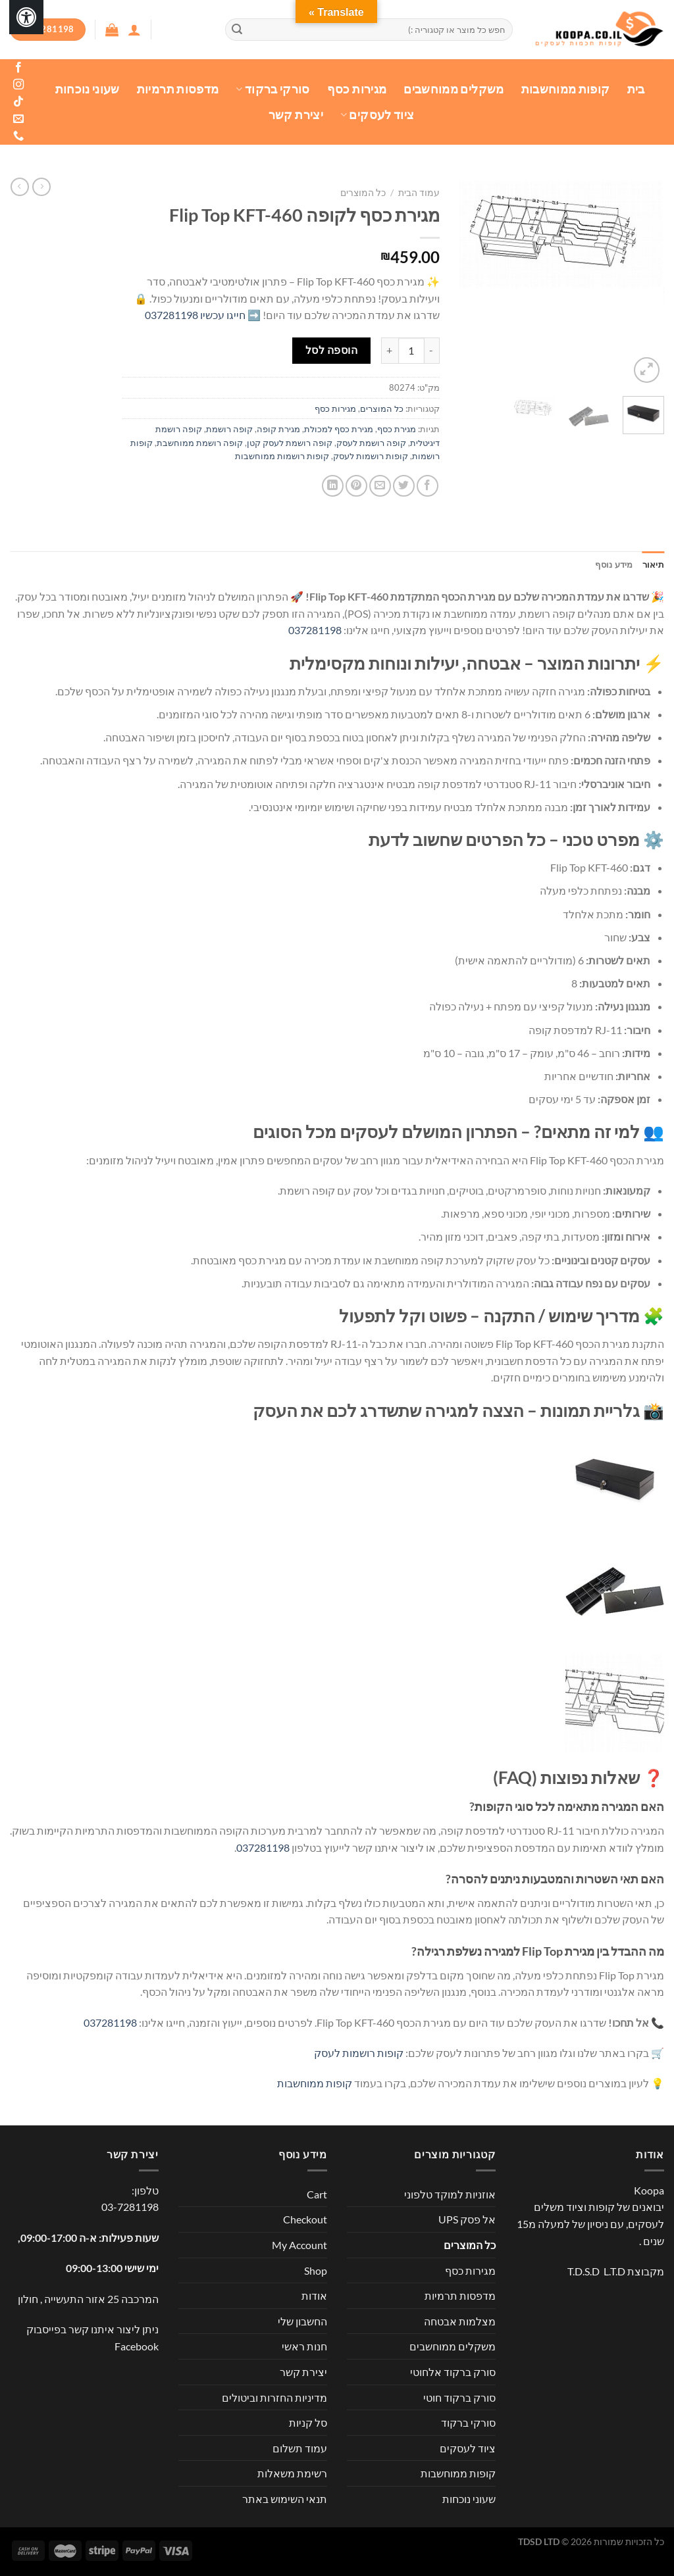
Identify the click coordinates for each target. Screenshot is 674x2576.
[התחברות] (134, 29)
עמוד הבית (419, 192)
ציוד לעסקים (377, 115)
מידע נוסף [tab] (614, 564)
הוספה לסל (331, 350)
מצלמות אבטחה (460, 2321)
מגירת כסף (396, 429)
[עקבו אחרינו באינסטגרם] (18, 85)
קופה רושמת (229, 429)
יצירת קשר (296, 115)
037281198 (315, 630)
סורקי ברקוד (272, 89)
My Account (299, 2245)
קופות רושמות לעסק (370, 456)
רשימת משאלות (292, 2473)
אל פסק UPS (467, 2219)
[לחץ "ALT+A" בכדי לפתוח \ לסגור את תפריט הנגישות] (26, 17)
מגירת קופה (278, 429)
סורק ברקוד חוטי (459, 2397)
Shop (315, 2270)
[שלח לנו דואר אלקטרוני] (18, 119)
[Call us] (18, 136)
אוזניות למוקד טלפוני (450, 2194)
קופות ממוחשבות (565, 89)
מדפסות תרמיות (178, 89)
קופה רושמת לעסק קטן (289, 442)
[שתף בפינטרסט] (356, 486)
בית (636, 89)
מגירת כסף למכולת (338, 429)
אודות (314, 2295)
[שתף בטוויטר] (404, 486)
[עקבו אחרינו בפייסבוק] (18, 68)
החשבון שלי (302, 2321)
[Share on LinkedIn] (333, 486)
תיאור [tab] (653, 564)
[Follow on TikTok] (18, 102)
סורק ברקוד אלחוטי (453, 2371)
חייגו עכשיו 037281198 (195, 315)
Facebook (137, 2346)
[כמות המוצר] (411, 350)
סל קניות (308, 2422)
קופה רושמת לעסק (371, 442)
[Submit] (237, 29)
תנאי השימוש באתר (284, 2498)
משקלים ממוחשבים (453, 89)
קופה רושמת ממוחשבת (200, 442)
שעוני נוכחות (87, 89)
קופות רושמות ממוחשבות (282, 456)
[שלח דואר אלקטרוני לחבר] (380, 486)
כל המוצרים (363, 192)
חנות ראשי (304, 2346)
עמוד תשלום (299, 2448)
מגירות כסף (357, 89)
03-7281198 (130, 2206)
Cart (317, 2194)
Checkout (305, 2219)
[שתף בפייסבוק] (427, 486)
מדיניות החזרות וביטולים (274, 2397)
